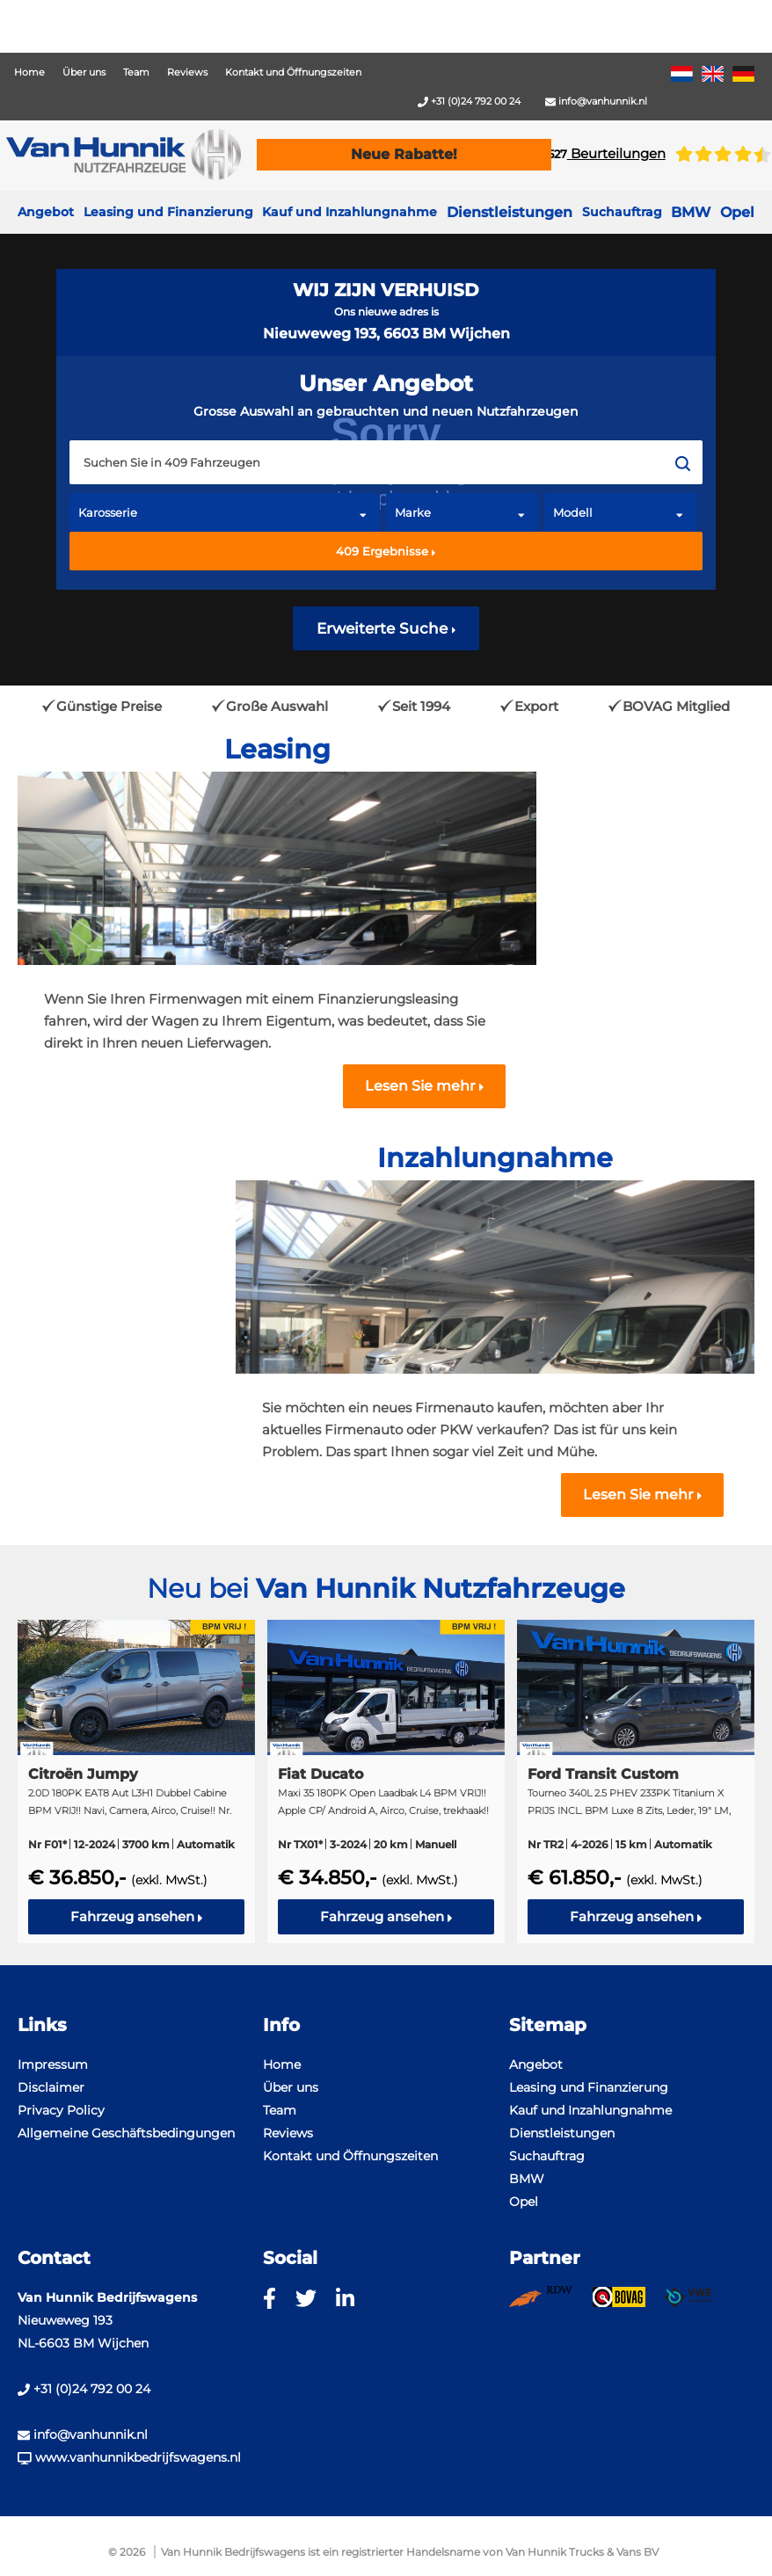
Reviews (187, 72)
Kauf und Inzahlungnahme (349, 212)
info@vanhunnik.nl (596, 101)
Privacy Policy (61, 2110)
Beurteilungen (607, 153)
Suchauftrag (622, 212)
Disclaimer (51, 2087)
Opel (523, 2202)
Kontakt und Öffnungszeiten (293, 72)
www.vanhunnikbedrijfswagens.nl (129, 2457)
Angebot (46, 212)
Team (136, 72)
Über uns (84, 72)
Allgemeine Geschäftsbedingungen (126, 2133)
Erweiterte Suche (386, 628)
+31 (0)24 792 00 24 (469, 101)
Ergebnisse (386, 551)
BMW (526, 2179)
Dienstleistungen (562, 2133)
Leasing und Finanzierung (168, 212)
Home (29, 72)
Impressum (53, 2064)
